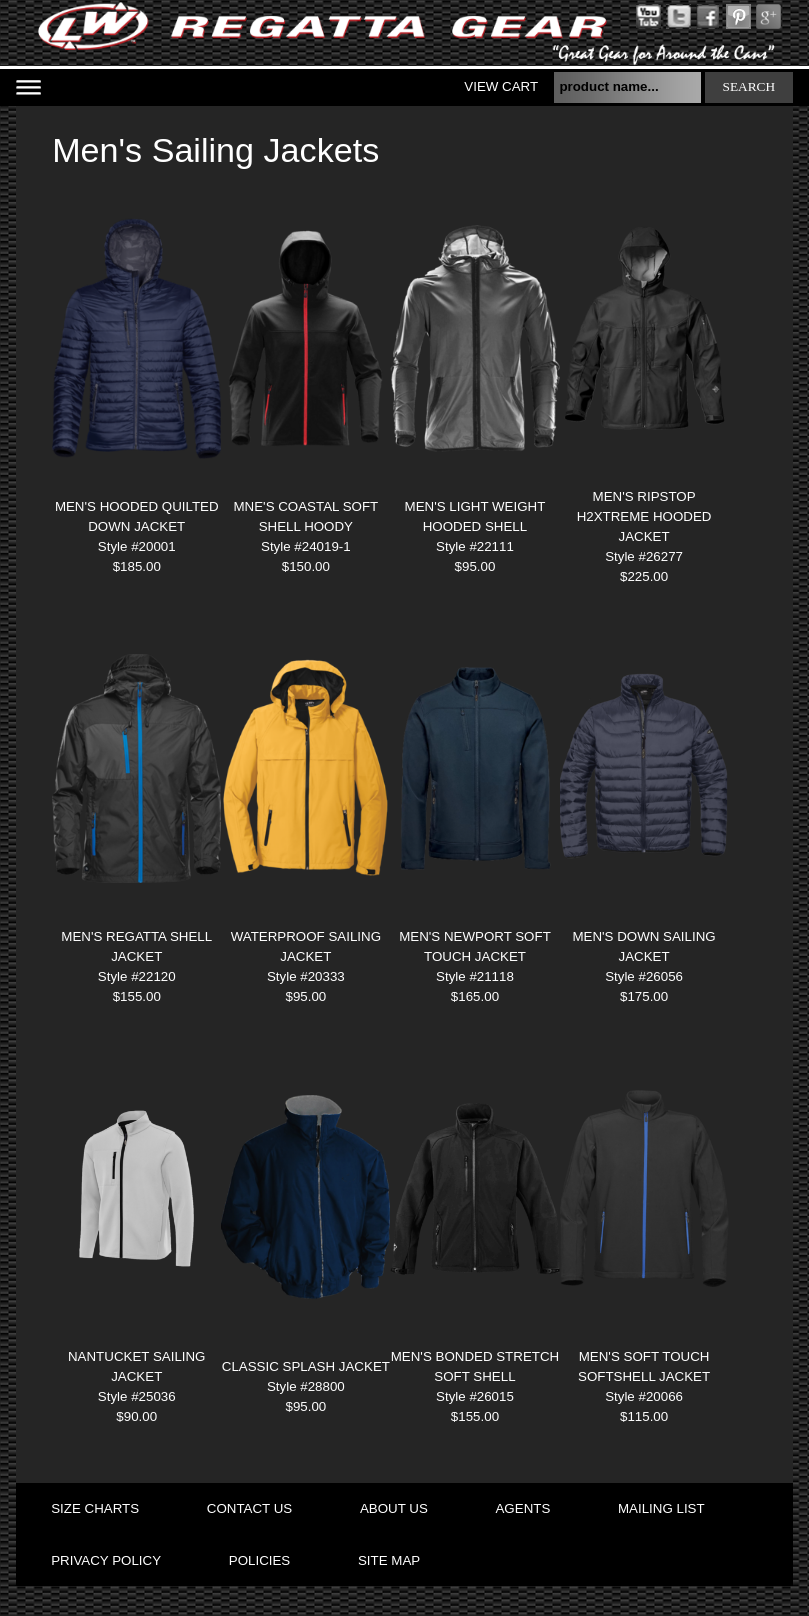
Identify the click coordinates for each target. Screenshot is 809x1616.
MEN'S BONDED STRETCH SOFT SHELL (475, 1366)
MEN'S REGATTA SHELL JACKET (136, 946)
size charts (95, 1508)
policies (259, 1560)
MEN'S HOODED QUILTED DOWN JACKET (137, 516)
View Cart (501, 86)
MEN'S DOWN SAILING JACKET (643, 946)
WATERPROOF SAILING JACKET (306, 946)
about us (394, 1508)
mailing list (661, 1508)
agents (522, 1508)
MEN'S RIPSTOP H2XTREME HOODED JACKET (644, 516)
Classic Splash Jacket (306, 1366)
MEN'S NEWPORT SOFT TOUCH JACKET (475, 946)
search (749, 86)
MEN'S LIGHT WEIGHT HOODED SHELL (475, 516)
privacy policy (106, 1560)
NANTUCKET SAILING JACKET (137, 1366)
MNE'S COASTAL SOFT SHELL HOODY (305, 516)
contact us (249, 1508)
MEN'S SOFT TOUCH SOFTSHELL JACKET (644, 1366)
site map (389, 1560)
